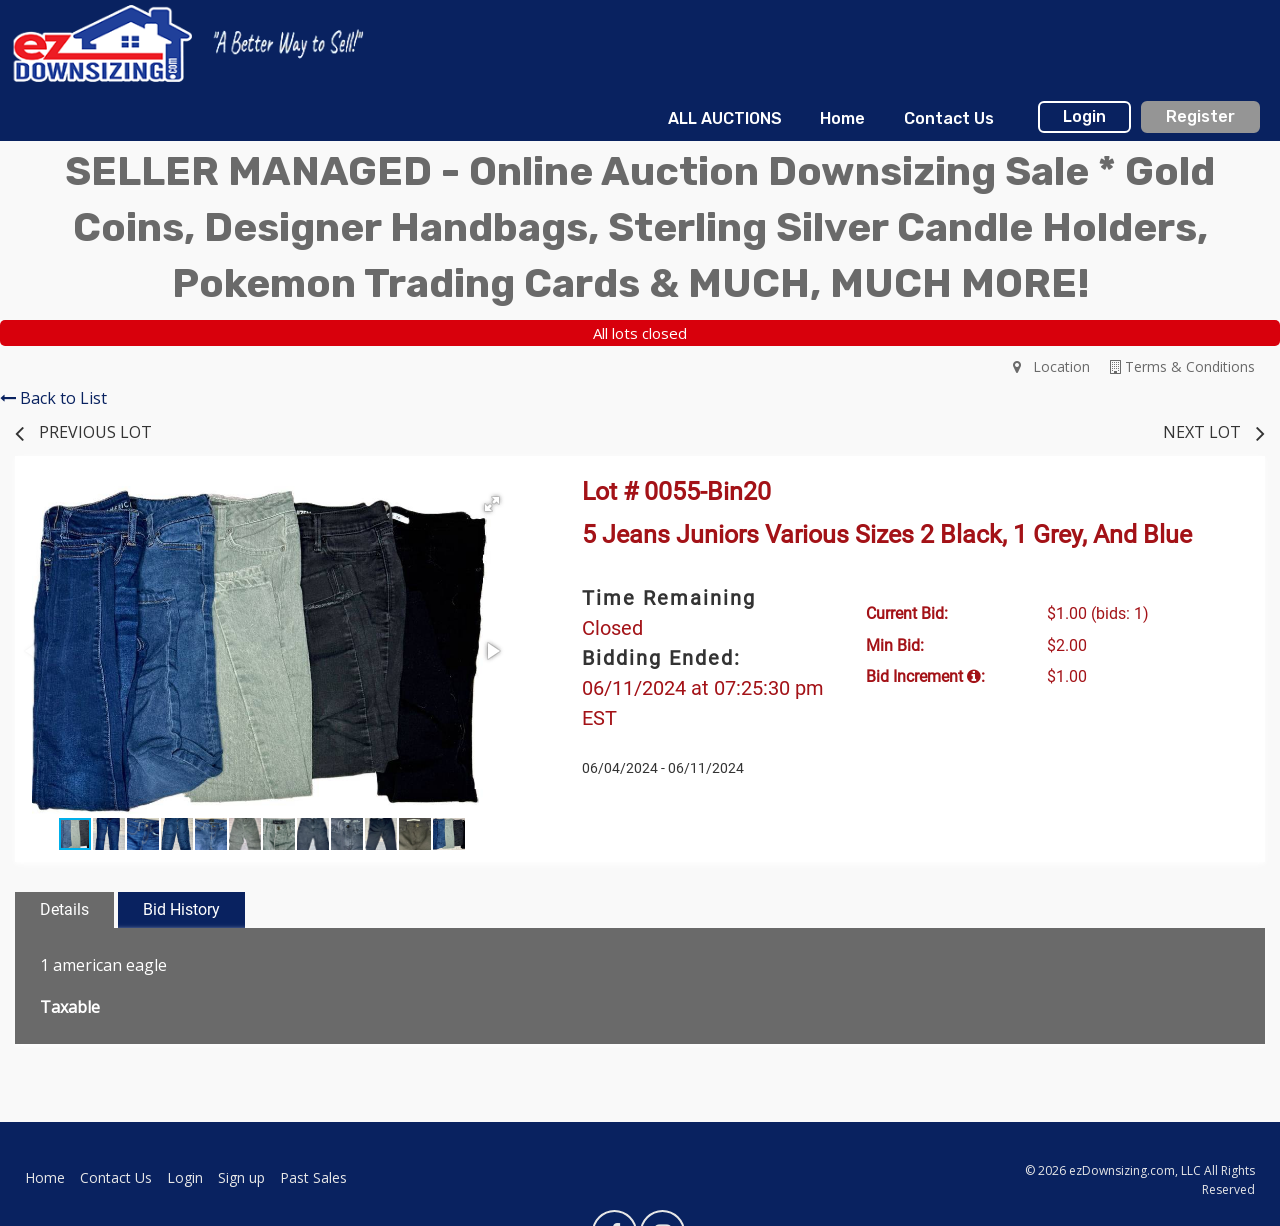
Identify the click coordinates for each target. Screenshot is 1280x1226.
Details (64, 909)
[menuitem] (725, 119)
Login (1084, 116)
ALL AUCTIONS (725, 118)
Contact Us (949, 118)
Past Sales (313, 1177)
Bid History (181, 909)
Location (1051, 366)
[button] (492, 504)
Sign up (241, 1177)
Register (1200, 116)
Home (842, 118)
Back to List (53, 398)
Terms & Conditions (1182, 366)
